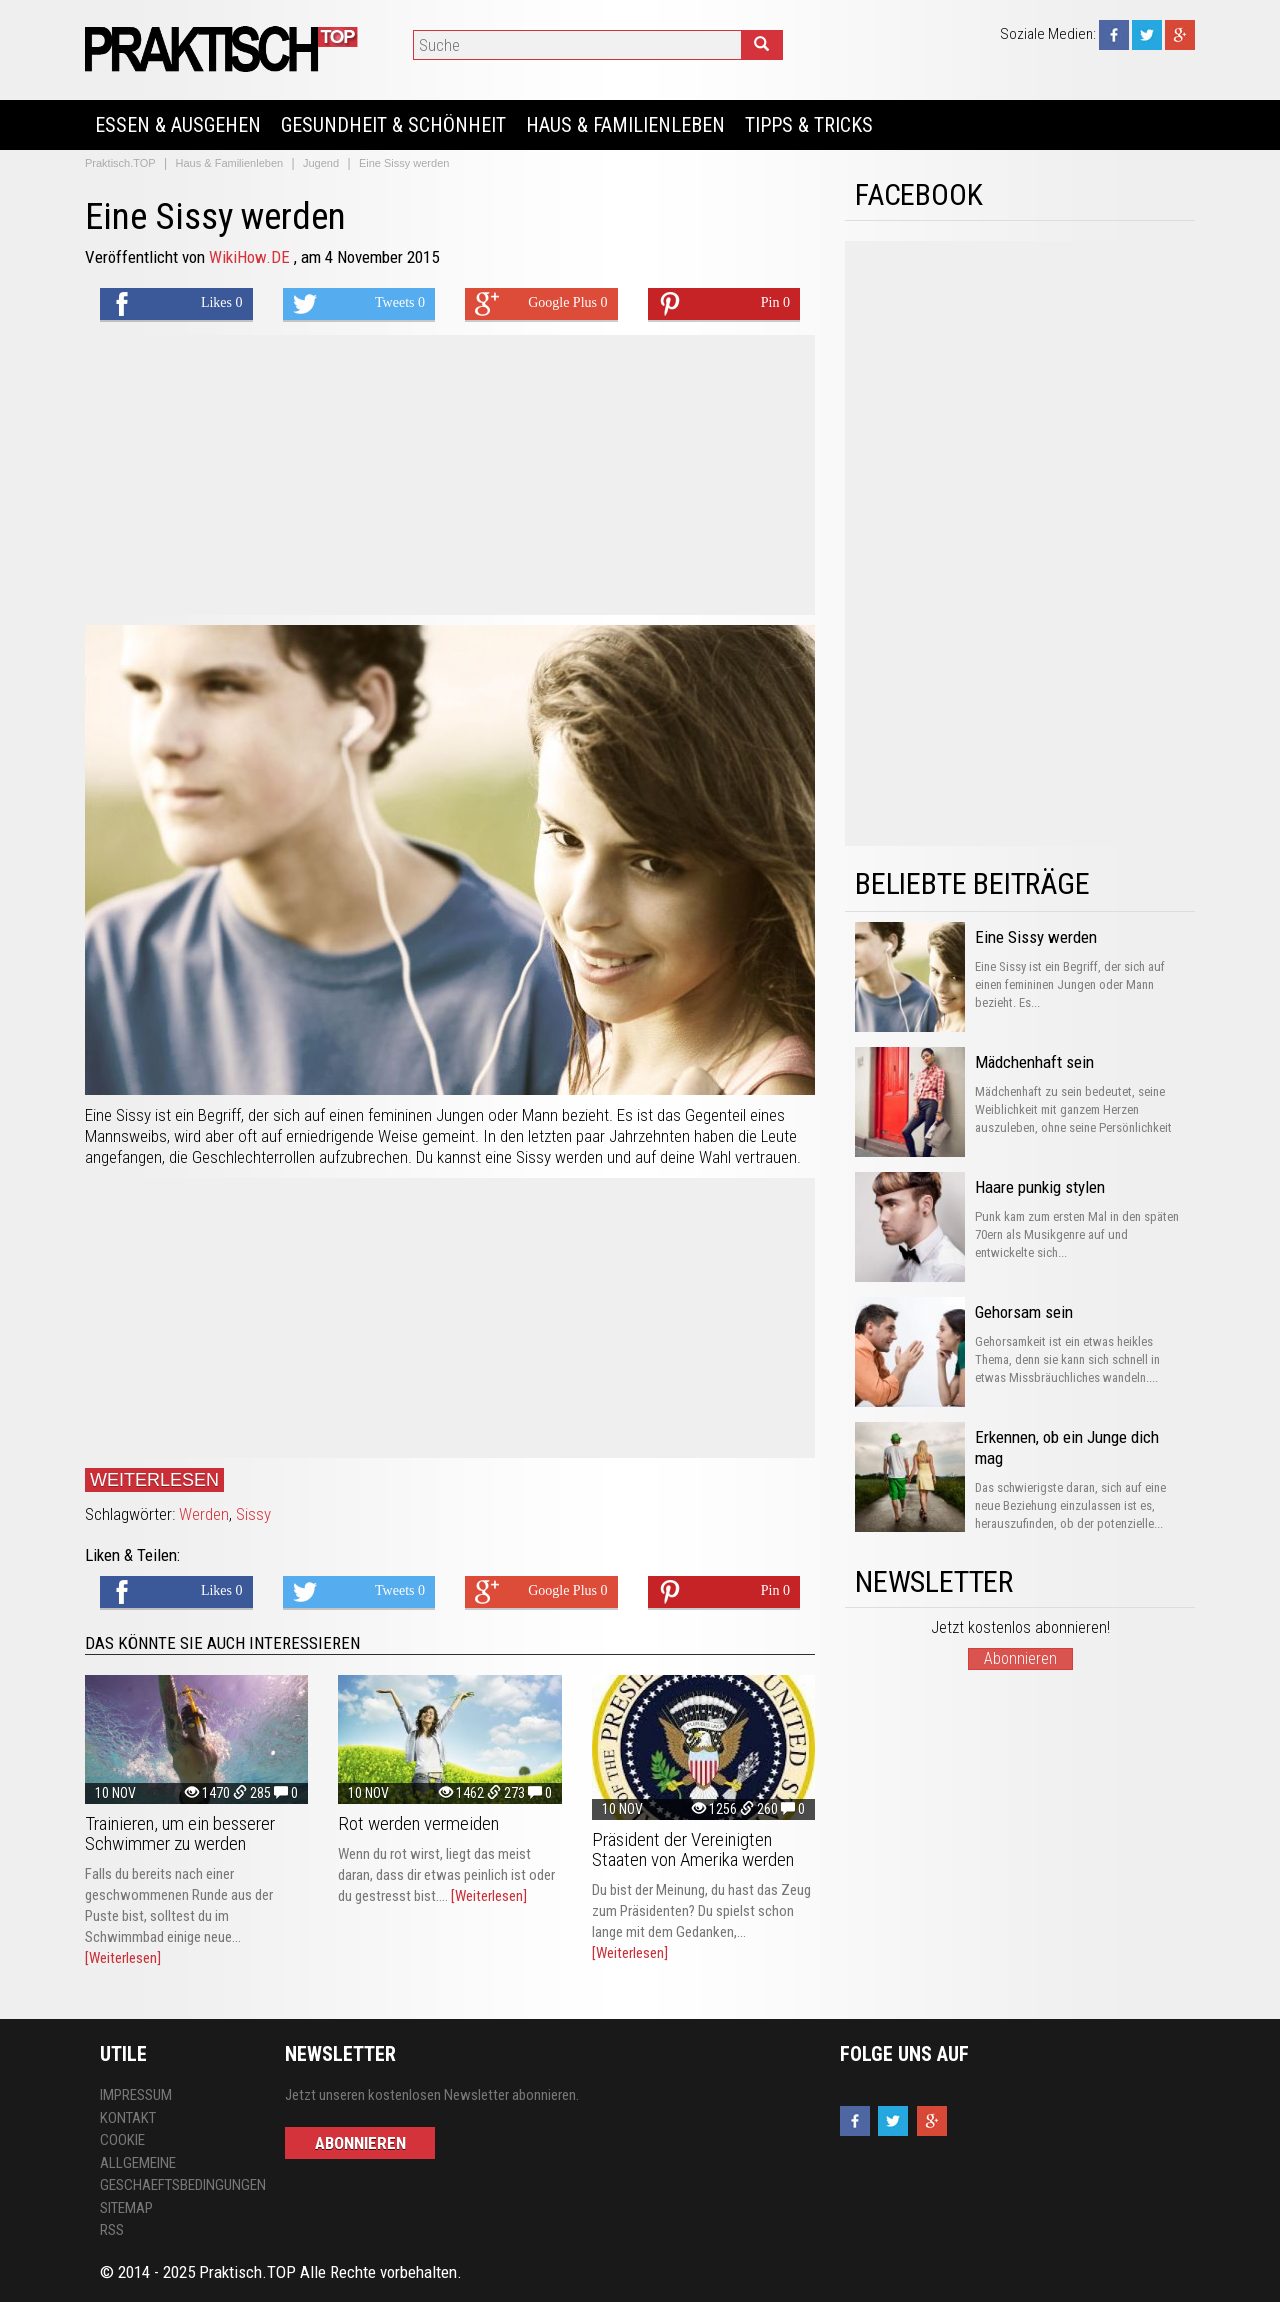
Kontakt (128, 2118)
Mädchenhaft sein (1034, 1062)
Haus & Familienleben (625, 125)
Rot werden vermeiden (418, 1823)
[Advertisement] (450, 475)
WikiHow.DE (251, 257)
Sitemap (126, 2208)
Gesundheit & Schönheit (393, 125)
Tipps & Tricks (809, 125)
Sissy (253, 1514)
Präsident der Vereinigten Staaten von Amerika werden (693, 1849)
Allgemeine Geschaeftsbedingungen (177, 2174)
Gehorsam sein (1024, 1312)
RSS (112, 2230)
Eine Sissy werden (1036, 937)
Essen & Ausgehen (178, 125)
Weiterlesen (154, 1480)
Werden (204, 1514)
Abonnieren (1020, 1658)
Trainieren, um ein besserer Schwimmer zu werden (180, 1833)
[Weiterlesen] (123, 1958)
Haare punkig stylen (1040, 1187)
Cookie (122, 2140)
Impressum (136, 2095)
